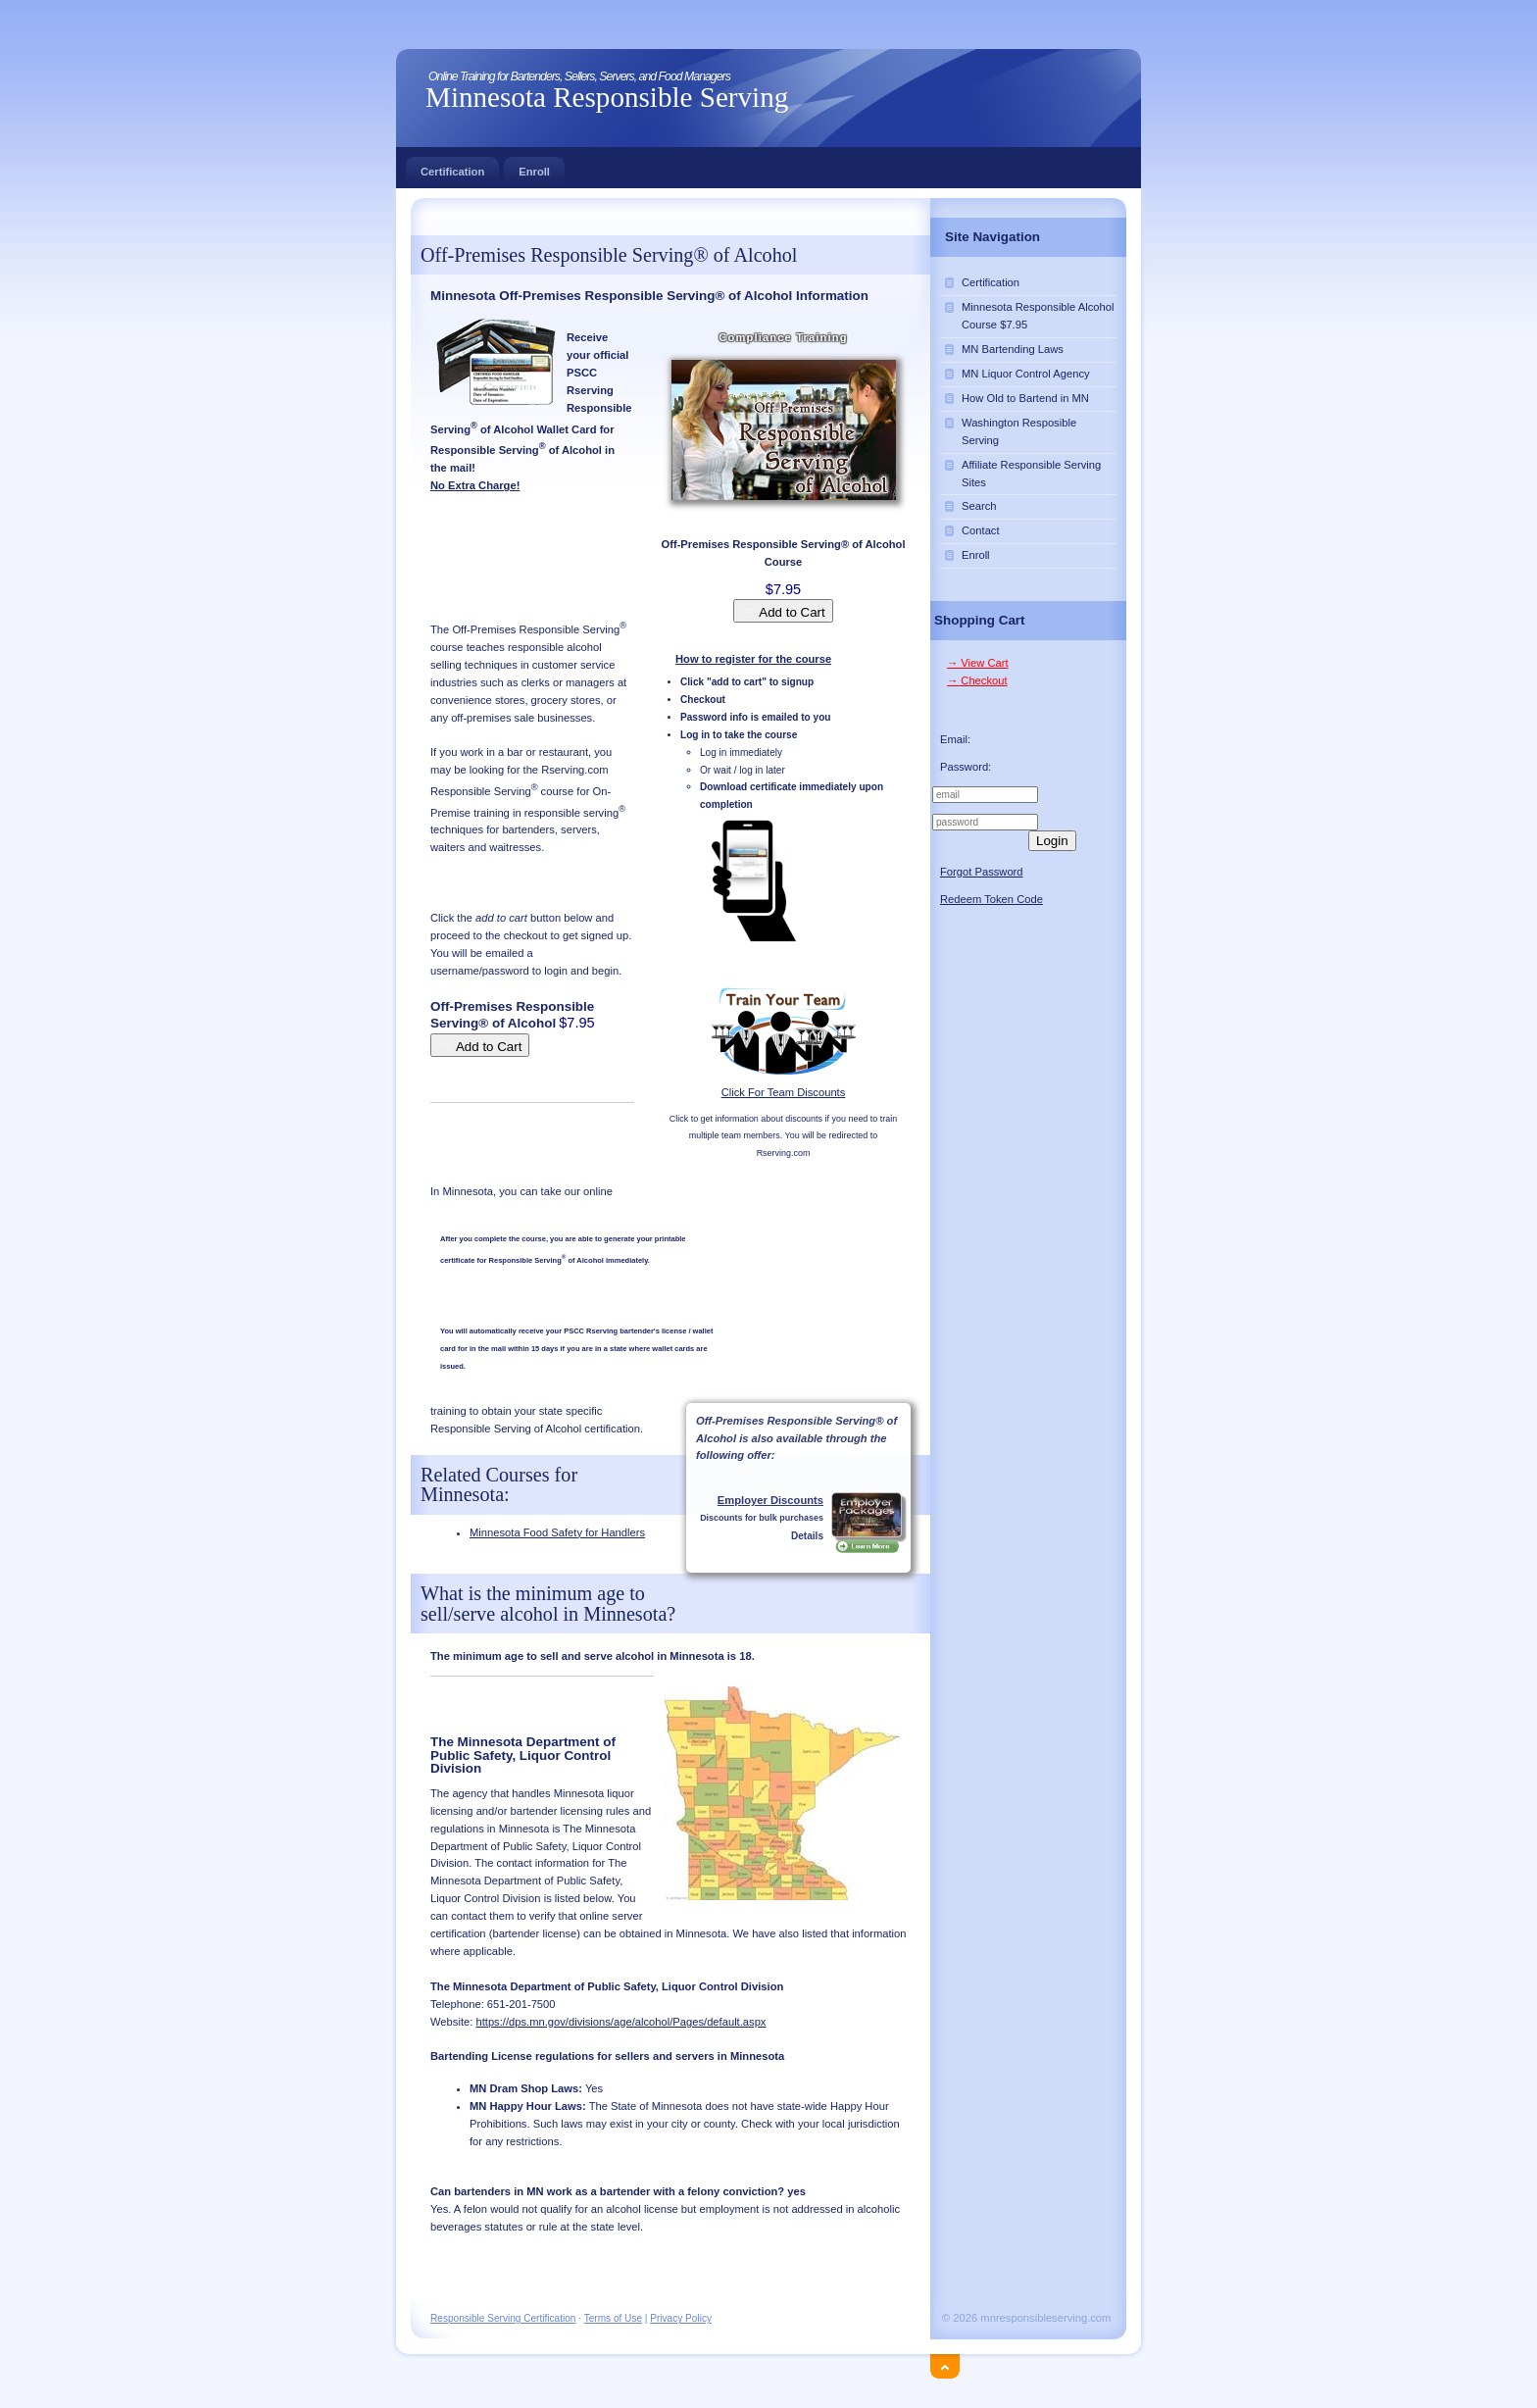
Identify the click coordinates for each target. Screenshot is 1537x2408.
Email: (955, 739)
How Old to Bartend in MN (1025, 398)
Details (807, 1535)
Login (1052, 840)
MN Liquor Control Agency (1026, 373)
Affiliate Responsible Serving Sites (1031, 473)
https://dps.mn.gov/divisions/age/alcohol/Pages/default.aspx (620, 2022)
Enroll (534, 167)
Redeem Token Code (991, 899)
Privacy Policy (681, 2318)
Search (979, 506)
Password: (965, 767)
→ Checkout (977, 680)
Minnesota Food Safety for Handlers (557, 1532)
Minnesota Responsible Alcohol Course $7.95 (1038, 315)
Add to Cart (782, 611)
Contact (981, 530)
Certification (452, 167)
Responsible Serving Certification (502, 2318)
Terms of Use (613, 2318)
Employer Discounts (770, 1500)
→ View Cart (978, 663)
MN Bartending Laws (1013, 349)
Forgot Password (981, 872)
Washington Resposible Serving (1019, 431)
